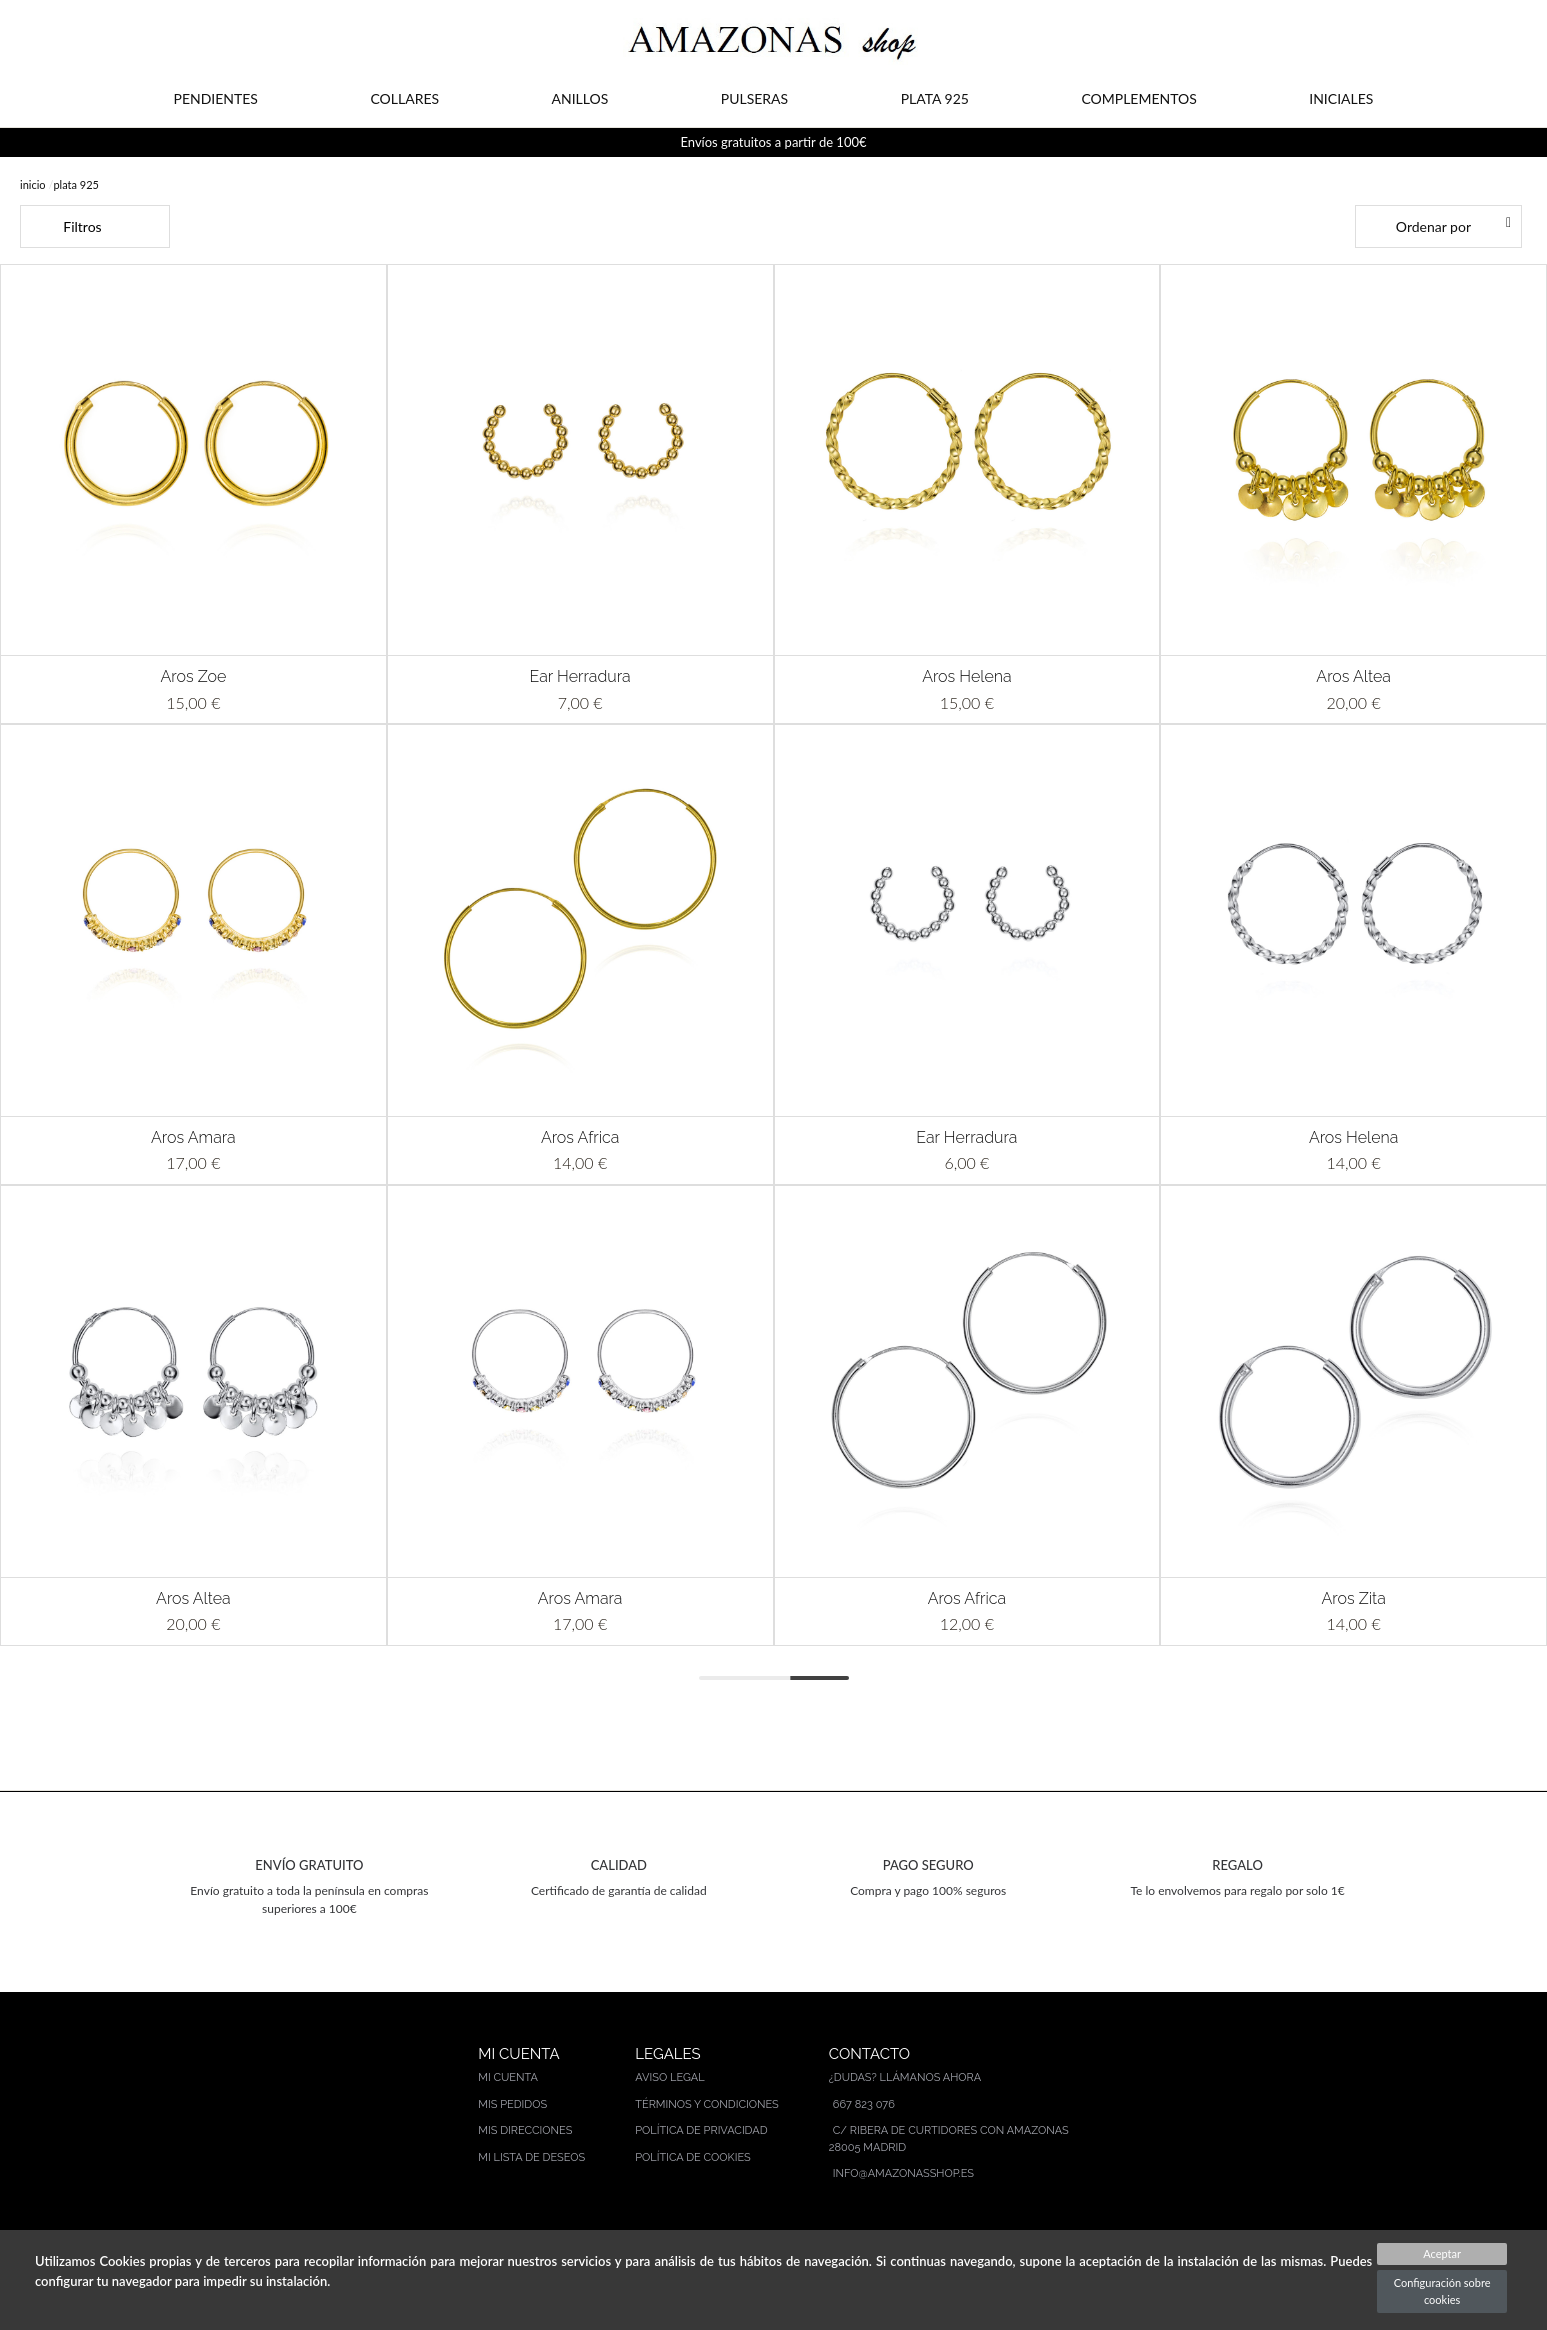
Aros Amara (193, 1137)
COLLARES (404, 98)
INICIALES (1341, 98)
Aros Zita (1353, 1598)
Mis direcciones (525, 2130)
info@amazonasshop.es (903, 2173)
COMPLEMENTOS (1138, 98)
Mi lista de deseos (531, 2157)
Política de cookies (693, 2157)
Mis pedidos (512, 2104)
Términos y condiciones (707, 2104)
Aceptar (1442, 2253)
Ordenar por (1433, 226)
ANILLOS (580, 98)
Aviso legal (669, 2077)
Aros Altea (1353, 676)
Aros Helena (966, 676)
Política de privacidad (701, 2130)
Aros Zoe (193, 676)
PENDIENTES (216, 98)
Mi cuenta (508, 2077)
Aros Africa (580, 1137)
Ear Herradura (580, 676)
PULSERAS (754, 98)
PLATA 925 (935, 98)
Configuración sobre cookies (1442, 2291)
